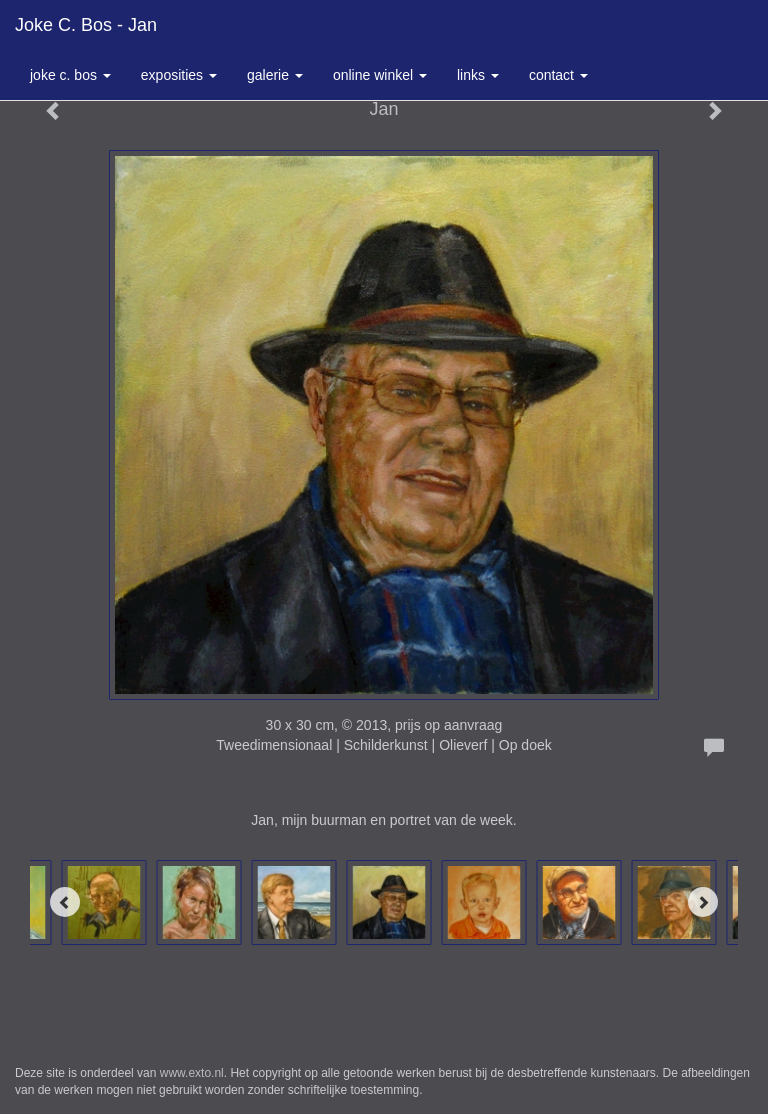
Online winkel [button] (380, 75)
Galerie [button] (275, 75)
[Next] (703, 902)
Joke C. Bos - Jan (86, 25)
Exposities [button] (179, 75)
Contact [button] (558, 75)
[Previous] (65, 902)
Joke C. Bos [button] (70, 75)
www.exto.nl (192, 1073)
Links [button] (478, 75)
